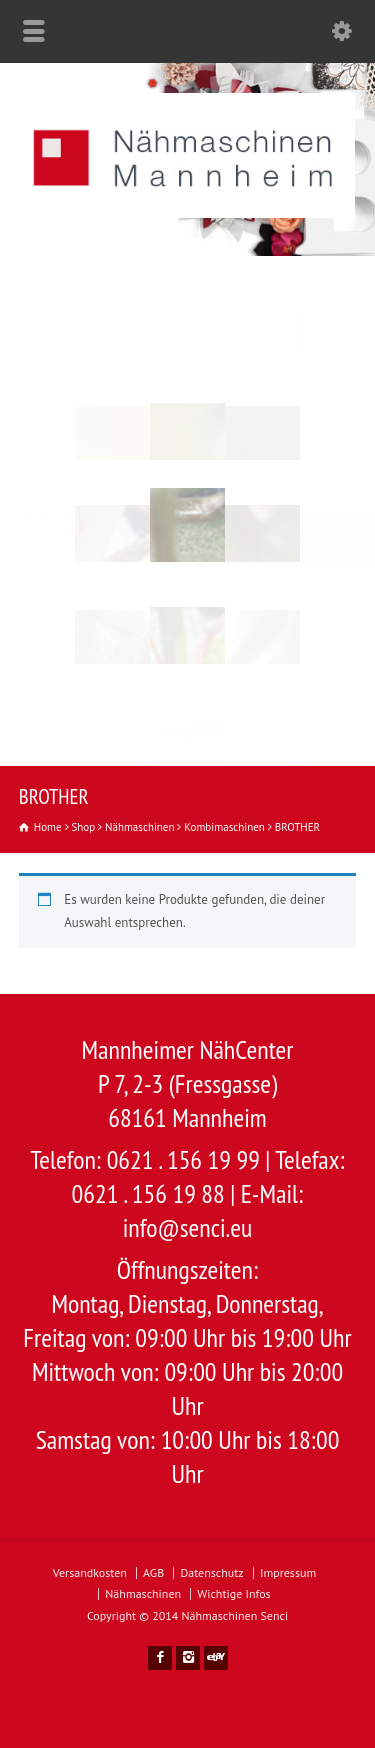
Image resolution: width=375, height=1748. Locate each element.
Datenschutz (211, 1572)
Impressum (288, 1572)
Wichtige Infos (233, 1593)
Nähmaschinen (143, 1593)
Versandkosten (90, 1572)
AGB (153, 1572)
